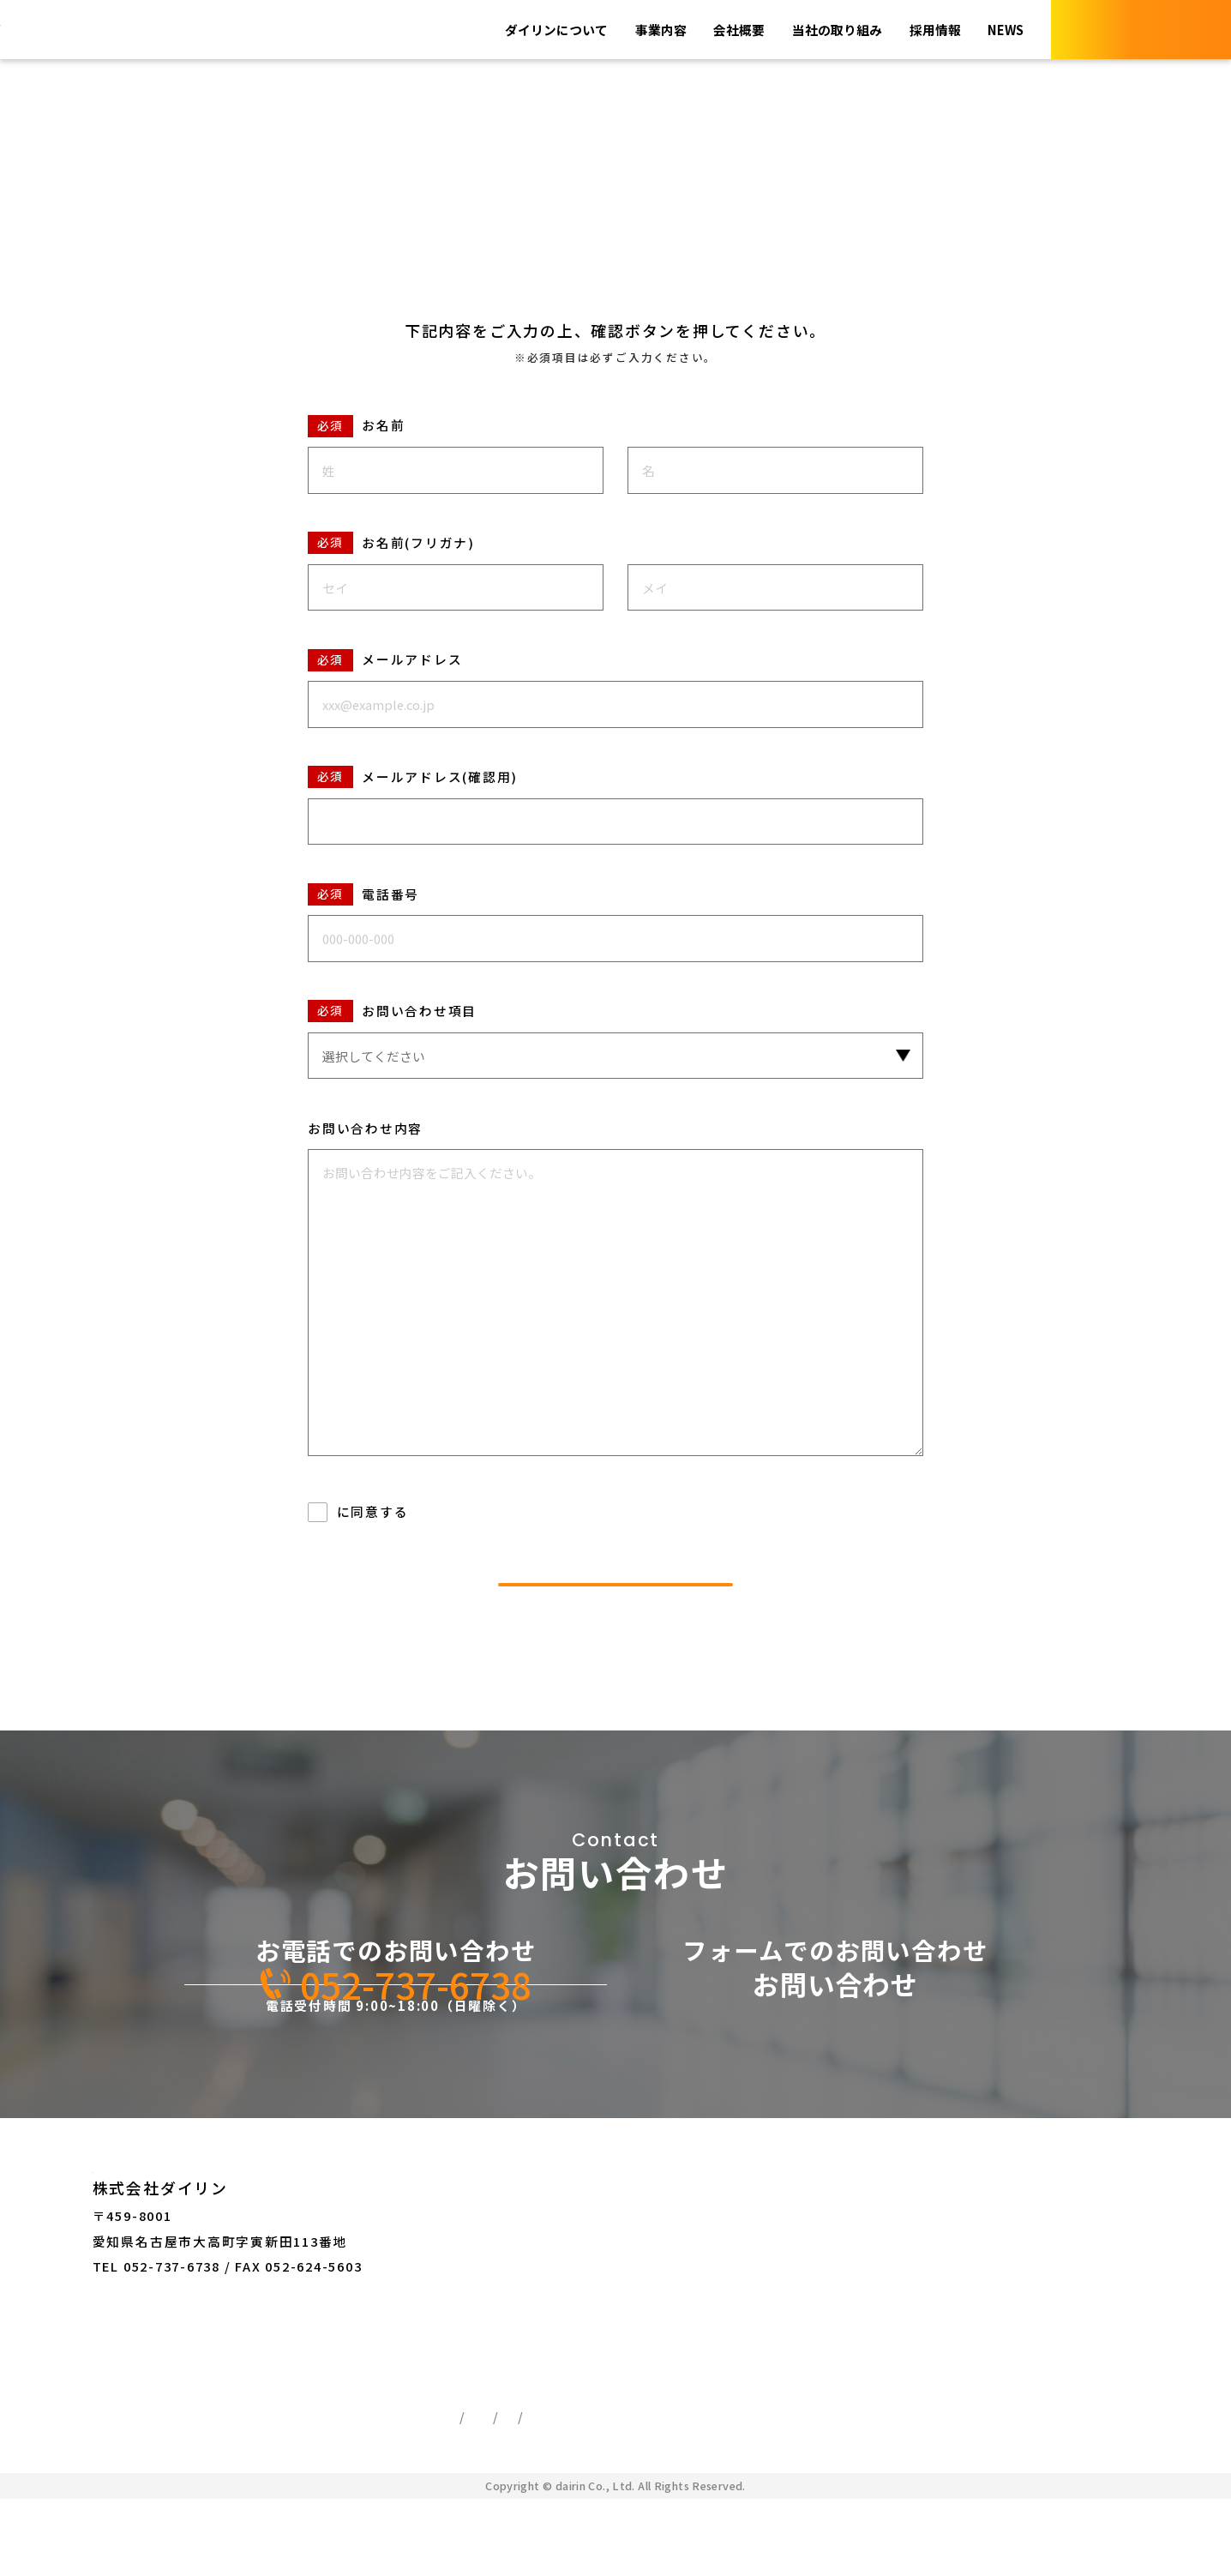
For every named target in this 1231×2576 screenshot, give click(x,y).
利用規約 (479, 2493)
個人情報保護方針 (508, 2472)
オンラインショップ (689, 2275)
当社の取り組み (820, 30)
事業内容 (629, 30)
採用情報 (926, 30)
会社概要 (713, 30)
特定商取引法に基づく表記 (676, 2472)
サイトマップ (687, 2493)
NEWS (1003, 30)
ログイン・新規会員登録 (704, 2310)
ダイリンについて (516, 30)
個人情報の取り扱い (401, 1511)
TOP (43, 90)
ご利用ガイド (575, 2493)
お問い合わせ (668, 2241)
